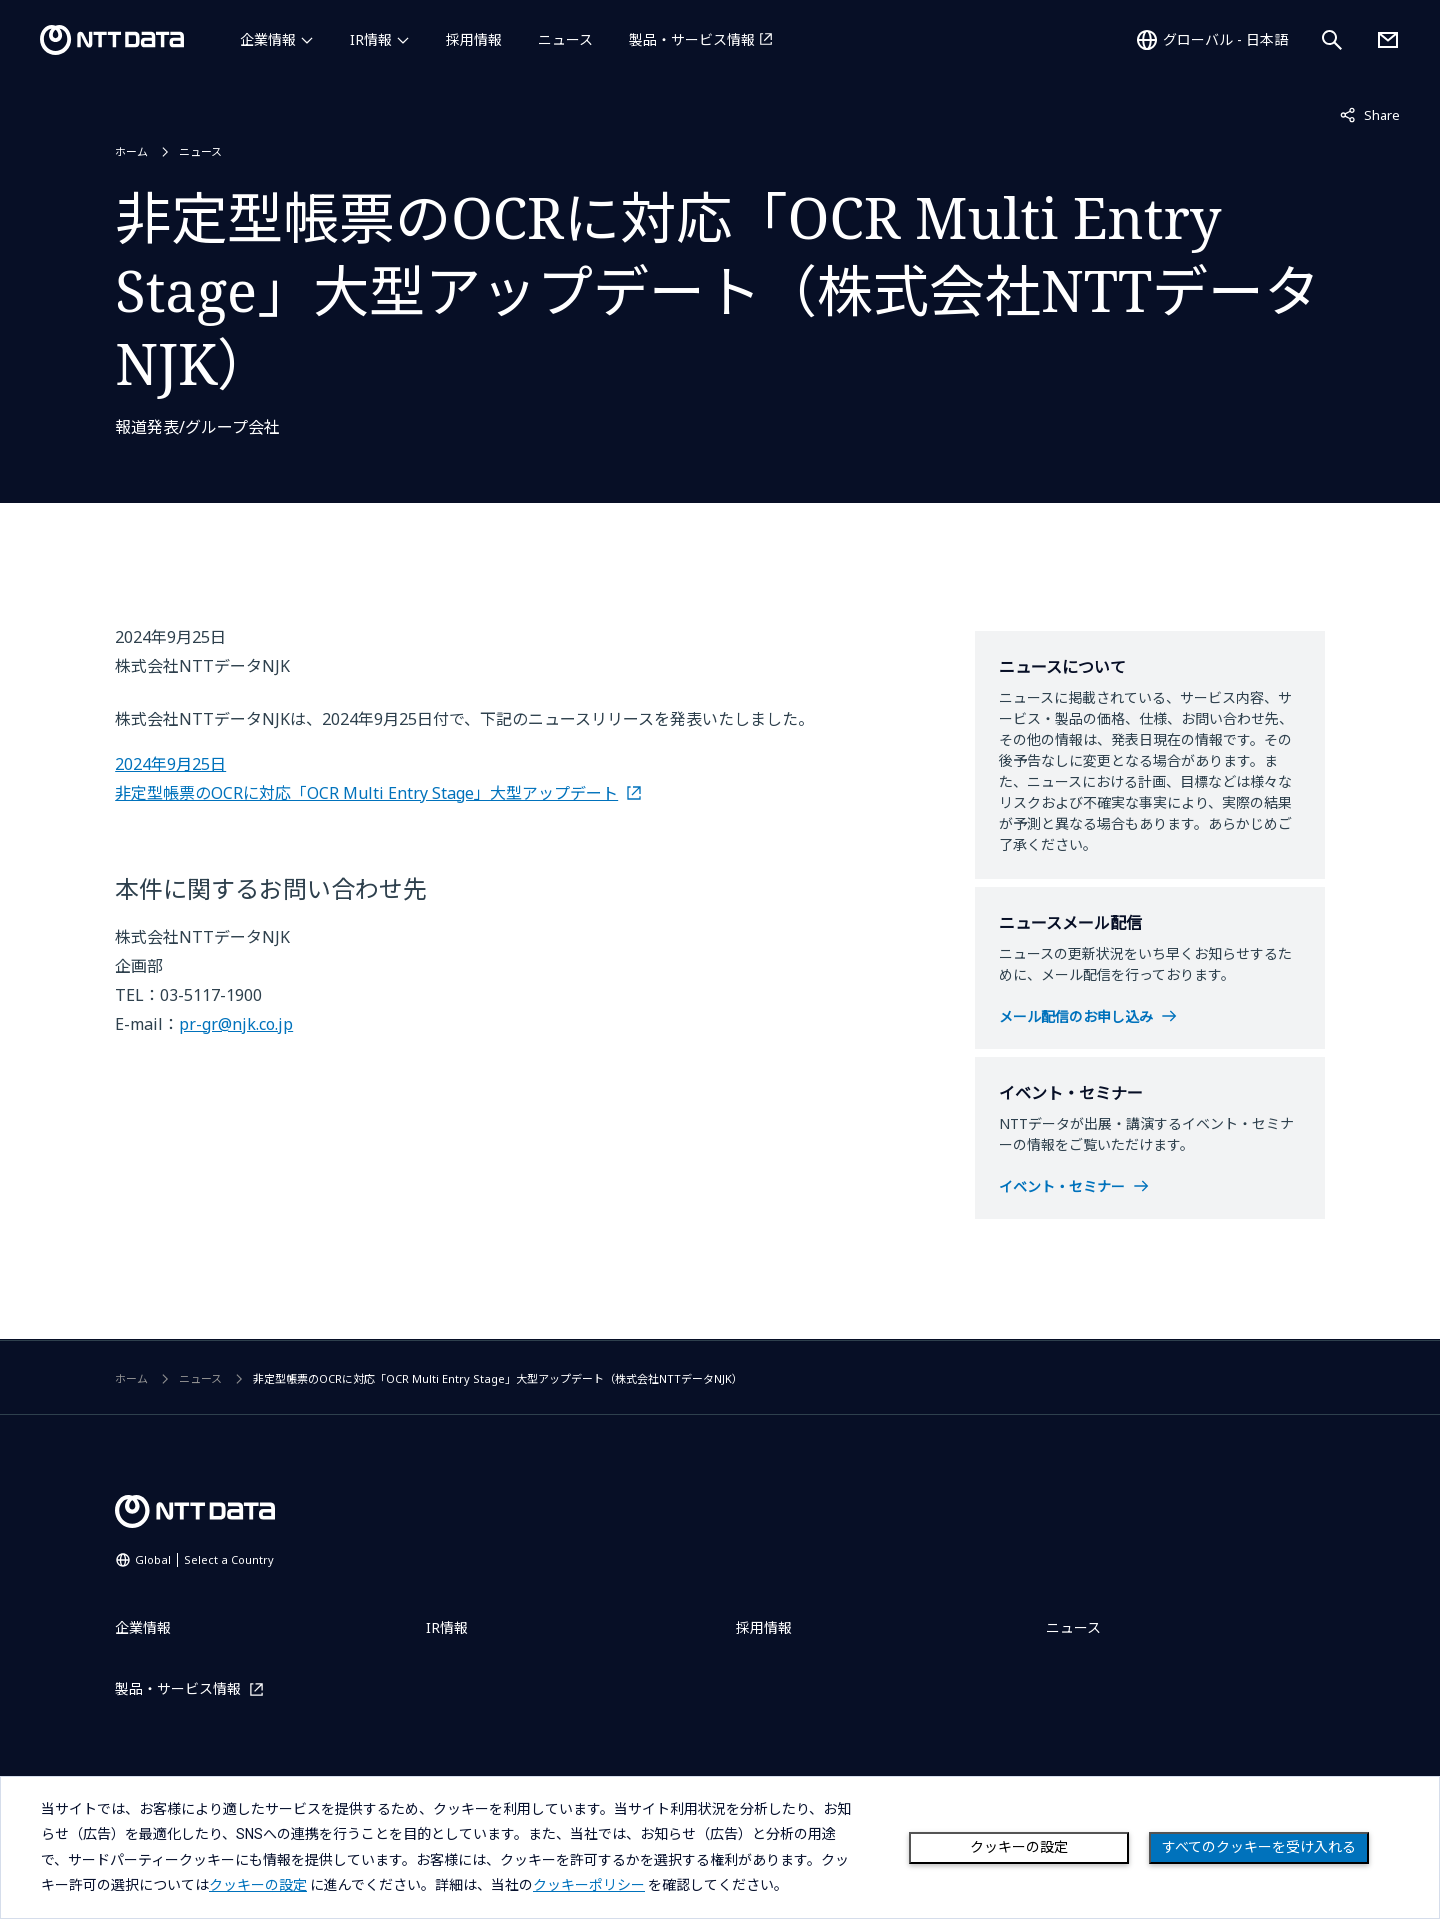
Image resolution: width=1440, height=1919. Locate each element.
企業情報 (268, 39)
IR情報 (371, 39)
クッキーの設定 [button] (258, 1885)
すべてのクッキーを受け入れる (1259, 1847)
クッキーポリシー (589, 1885)
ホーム (131, 151)
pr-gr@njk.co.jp (236, 1024)
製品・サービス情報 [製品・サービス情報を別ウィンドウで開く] (692, 39)
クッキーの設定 (1019, 1847)
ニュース (565, 39)
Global (204, 1559)
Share (1370, 114)
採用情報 (474, 39)
